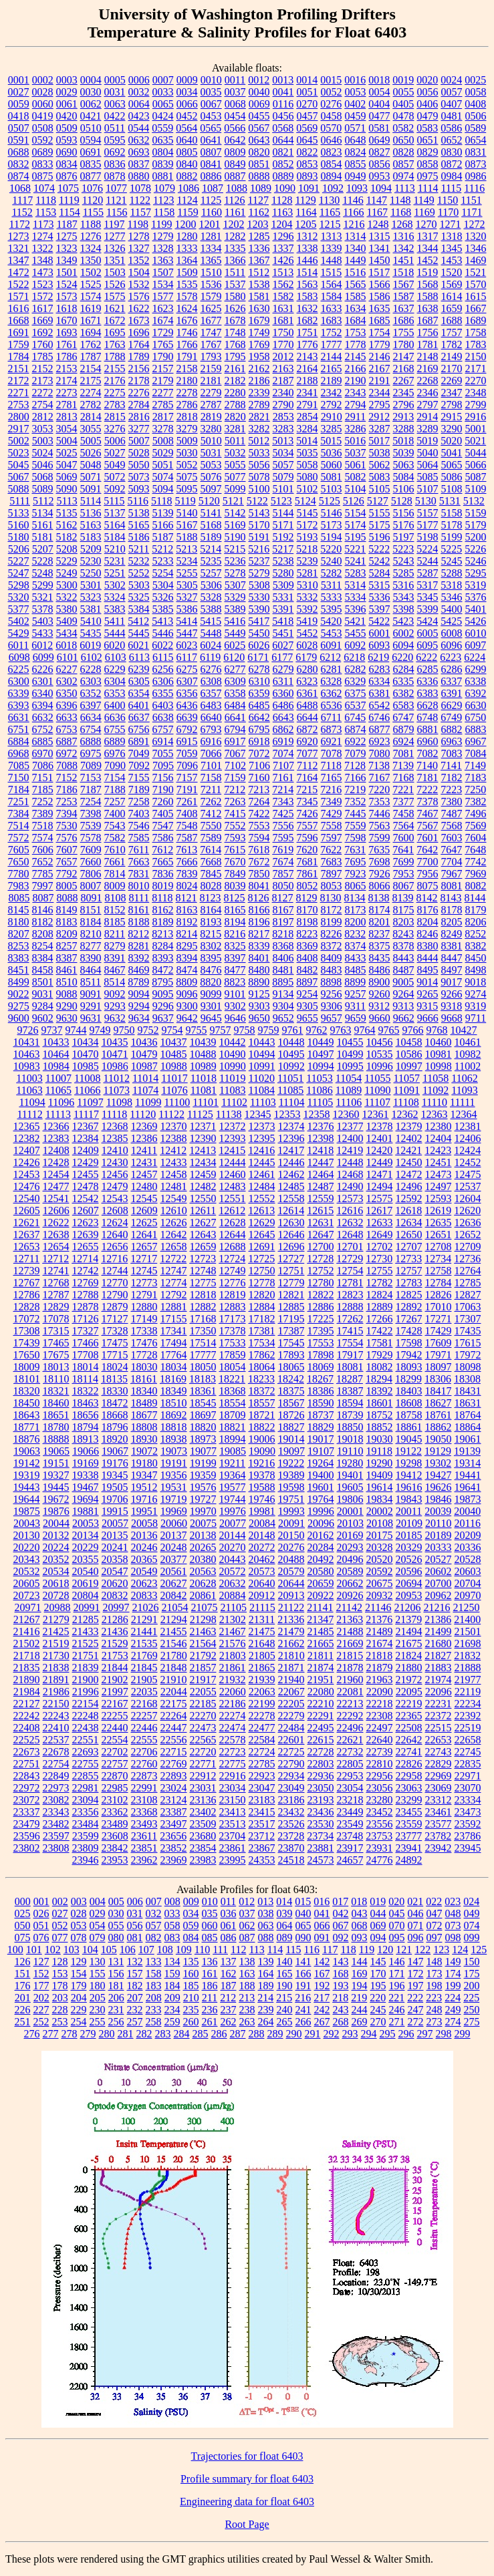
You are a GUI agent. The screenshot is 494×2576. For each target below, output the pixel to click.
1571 (18, 296)
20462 (262, 1559)
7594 (259, 837)
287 (238, 2033)
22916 (232, 1775)
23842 (115, 1848)
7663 (139, 861)
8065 (355, 885)
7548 (187, 825)
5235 (211, 561)
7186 (67, 789)
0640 (187, 140)
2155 (115, 368)
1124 (186, 200)
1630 (259, 308)
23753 (379, 1836)
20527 (438, 1559)
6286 (452, 669)
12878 (85, 1306)
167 (322, 1973)
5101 (283, 488)
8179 (476, 909)
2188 (307, 380)
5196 (379, 537)
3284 (307, 428)
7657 (67, 861)
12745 (144, 1270)
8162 (163, 909)
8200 (355, 921)
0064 (139, 104)
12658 (173, 1246)
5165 (139, 525)
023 (453, 1901)
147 (416, 1961)
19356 (173, 1475)
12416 (261, 1150)
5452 (307, 633)
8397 (235, 958)
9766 (413, 1030)
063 (266, 1925)
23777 (408, 1836)
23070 (468, 1788)
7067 (235, 753)
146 (397, 1961)
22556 (173, 1739)
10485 (173, 1054)
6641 (235, 717)
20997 (116, 1607)
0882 (187, 176)
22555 (144, 1739)
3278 (163, 428)
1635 (379, 308)
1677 (211, 320)
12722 (173, 1258)
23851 (144, 1848)
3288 (403, 428)
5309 (283, 585)
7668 (211, 861)
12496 (409, 1186)
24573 (320, 1860)
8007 (91, 885)
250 (472, 2009)
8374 (355, 946)
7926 (379, 873)
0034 (187, 92)
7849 (235, 873)
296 (406, 2033)
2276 (139, 392)
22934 (291, 1775)
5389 (235, 609)
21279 (56, 1619)
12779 (291, 1282)
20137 (173, 1535)
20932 (379, 1595)
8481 (283, 970)
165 (285, 1973)
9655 (307, 1018)
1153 (45, 212)
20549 (144, 1571)
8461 (67, 970)
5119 (184, 501)
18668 (115, 1415)
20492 (320, 1559)
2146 (379, 356)
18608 (409, 1403)
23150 (232, 1800)
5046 (42, 464)
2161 (235, 368)
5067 (18, 476)
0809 (235, 152)
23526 (291, 1824)
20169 (350, 1535)
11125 (200, 1114)
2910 (331, 416)
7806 (91, 873)
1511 (235, 272)
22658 (468, 1739)
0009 (187, 80)
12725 (261, 1258)
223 (434, 1997)
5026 (91, 452)
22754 (56, 1763)
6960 (428, 741)
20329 (409, 1547)
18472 (115, 1403)
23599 (85, 1836)
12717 (143, 1258)
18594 (350, 1403)
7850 (259, 873)
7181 (428, 777)
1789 (139, 356)
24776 (379, 1860)
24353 (262, 1860)
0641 (211, 140)
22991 (144, 1788)
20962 (438, 1595)
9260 (379, 994)
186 (210, 1985)
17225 (320, 1318)
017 (340, 1901)
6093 (379, 645)
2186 (259, 380)
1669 (42, 320)
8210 (91, 934)
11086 (319, 1090)
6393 (18, 705)
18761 (438, 1415)
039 (285, 1913)
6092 (355, 645)
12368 (115, 1126)
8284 (163, 946)
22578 (232, 1739)
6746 (379, 717)
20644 (291, 1583)
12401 (379, 1138)
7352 (355, 801)
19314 (467, 1463)
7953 (403, 873)
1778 (355, 344)
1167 (377, 212)
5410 (91, 621)
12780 (320, 1282)
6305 (139, 681)
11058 (435, 1078)
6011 (18, 645)
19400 (320, 1475)
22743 (438, 1751)
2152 (42, 368)
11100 (177, 1102)
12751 (291, 1270)
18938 (173, 1439)
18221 (232, 1379)
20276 (291, 1547)
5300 (67, 585)
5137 (115, 513)
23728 (290, 1836)
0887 (235, 176)
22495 (320, 1727)
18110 (56, 1379)
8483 (331, 970)
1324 (91, 248)
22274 (232, 1715)
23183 (262, 1800)
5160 (18, 525)
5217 (282, 549)
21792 (203, 1655)
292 (332, 2033)
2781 (67, 404)
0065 (163, 104)
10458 (409, 1042)
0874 (18, 176)
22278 (262, 1715)
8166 (259, 909)
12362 (405, 1114)
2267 (403, 380)
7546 (139, 825)
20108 (379, 1523)
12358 (316, 1114)
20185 (409, 1535)
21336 (290, 1619)
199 (453, 1985)
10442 (232, 1042)
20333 (438, 1547)
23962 (144, 1860)
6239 (139, 669)
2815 (115, 416)
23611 (144, 1836)
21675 (409, 1643)
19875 (26, 1511)
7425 (283, 813)
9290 (67, 1006)
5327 (187, 597)
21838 (56, 1667)
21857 (203, 1667)
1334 (211, 248)
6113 (139, 657)
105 (109, 1949)
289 (275, 2033)
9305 (307, 1006)
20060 (173, 1523)
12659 (203, 1246)
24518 (291, 1860)
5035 (307, 452)
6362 (331, 693)
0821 (283, 152)
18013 (56, 1367)
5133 (18, 513)
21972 (409, 1679)
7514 (18, 825)
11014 (145, 1078)
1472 (18, 272)
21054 (175, 1607)
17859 (232, 1355)
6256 (163, 669)
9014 (427, 982)
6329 (355, 681)
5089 (42, 488)
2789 (259, 404)
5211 (138, 549)
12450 (409, 1162)
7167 (379, 777)
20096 (320, 1523)
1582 (283, 296)
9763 (341, 1030)
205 (98, 1997)
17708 (85, 1355)
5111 (19, 501)
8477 (235, 970)
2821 (259, 416)
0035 (211, 92)
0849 (235, 164)
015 (303, 1901)
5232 (139, 561)
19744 (232, 1499)
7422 (259, 813)
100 (15, 1949)
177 (41, 1985)
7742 (476, 861)
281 (126, 2033)
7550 (211, 825)
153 (60, 1973)
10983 (26, 1066)
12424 (467, 1150)
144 (360, 1961)
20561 (173, 1571)
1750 (283, 332)
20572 (232, 1571)
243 (341, 2009)
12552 (262, 1198)
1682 (307, 320)
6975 (91, 753)
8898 (331, 982)
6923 (379, 741)
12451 (438, 1162)
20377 (173, 1559)
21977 (468, 1679)
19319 (26, 1475)
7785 (42, 873)
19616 (409, 1487)
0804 (163, 152)
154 (79, 1973)
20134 (85, 1535)
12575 (379, 1198)
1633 (331, 308)
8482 (307, 970)
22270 (203, 1715)
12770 (115, 1282)
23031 (203, 1788)
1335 (235, 248)
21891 (56, 1679)
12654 (56, 1246)
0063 (115, 104)
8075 (428, 885)
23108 (144, 1800)
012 (247, 1901)
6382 (403, 693)
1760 (42, 344)
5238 (283, 561)
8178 (452, 909)
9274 (476, 994)
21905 (144, 1679)
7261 (187, 801)
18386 (320, 1391)
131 (116, 1961)
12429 (85, 1162)
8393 (163, 958)
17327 (85, 1330)
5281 (307, 573)
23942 (438, 1848)
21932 (232, 1679)
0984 (452, 176)
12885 (291, 1306)
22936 (320, 1775)
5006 (115, 440)
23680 (202, 1836)
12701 (350, 1246)
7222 (427, 789)
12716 (114, 1258)
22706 (144, 1751)
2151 (18, 368)
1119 (69, 200)
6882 (452, 729)
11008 (87, 1078)
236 (210, 2009)
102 (53, 1949)
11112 (29, 1114)
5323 (91, 597)
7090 (115, 765)
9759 (268, 1030)
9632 (115, 1018)
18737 (320, 1415)
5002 (18, 440)
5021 (475, 440)
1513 (282, 272)
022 (434, 1901)
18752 (379, 1415)
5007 (139, 440)
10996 (379, 1066)
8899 (355, 982)
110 (202, 1949)
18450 (26, 1403)
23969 (173, 1860)
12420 (379, 1150)
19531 (173, 1487)
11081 (204, 1090)
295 (388, 2033)
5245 (452, 561)
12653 (26, 1246)
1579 (211, 296)
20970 (468, 1595)
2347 (452, 392)
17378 (232, 1330)
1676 (187, 320)
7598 (355, 837)
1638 (428, 308)
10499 (350, 1054)
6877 (379, 729)
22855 (85, 1775)
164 (266, 1973)
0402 (355, 104)
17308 (26, 1330)
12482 (203, 1186)
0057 (452, 92)
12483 (232, 1186)
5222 (379, 549)
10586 (409, 1054)
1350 (91, 260)
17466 (85, 1342)
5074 (163, 476)
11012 (116, 1078)
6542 (379, 705)
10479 (144, 1054)
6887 (67, 741)
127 (41, 1961)
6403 (163, 705)
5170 (259, 525)
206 (116, 1997)
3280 (211, 428)
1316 (403, 236)
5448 (211, 633)
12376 (320, 1126)
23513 (232, 1824)
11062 (464, 1078)
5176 (403, 525)
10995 (350, 1066)
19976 (232, 1511)
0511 (114, 128)
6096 (451, 645)
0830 (452, 152)
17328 (115, 1330)
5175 (379, 525)
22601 (291, 1739)
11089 (349, 1090)
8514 (114, 982)
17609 (438, 1342)
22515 (438, 1727)
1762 (91, 344)
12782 (379, 1282)
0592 (42, 140)
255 (98, 2021)
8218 (282, 934)
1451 (403, 260)
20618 (56, 1583)
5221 (355, 549)
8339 (259, 946)
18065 (291, 1367)
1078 (140, 188)
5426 (475, 621)
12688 (232, 1246)
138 (247, 1961)
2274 (91, 392)
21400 (467, 1619)
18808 (144, 1427)
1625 (211, 308)
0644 (283, 140)
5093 (139, 488)
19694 (85, 1499)
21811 (320, 1655)
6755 (115, 729)
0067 (211, 104)
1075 (68, 188)
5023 (18, 452)
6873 (331, 729)
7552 (235, 825)
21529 (115, 1643)
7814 (115, 873)
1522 (18, 284)
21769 (144, 1655)
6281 (331, 669)
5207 (42, 549)
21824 (408, 1655)
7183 (476, 777)
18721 (262, 1415)
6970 (42, 753)
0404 (379, 104)
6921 (331, 741)
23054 (350, 1788)
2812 (42, 416)
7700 (428, 861)
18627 (438, 1403)
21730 (56, 1655)
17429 (438, 1330)
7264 (259, 801)
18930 (144, 1439)
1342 (403, 248)
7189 (139, 789)
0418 (18, 116)
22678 (56, 1751)
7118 (331, 765)
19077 (203, 1451)
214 (265, 1997)
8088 (67, 897)
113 (256, 1949)
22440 (115, 1727)
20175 (379, 1535)
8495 (428, 970)
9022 (18, 994)
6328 (331, 681)
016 (322, 1901)
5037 (355, 452)
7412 (211, 813)
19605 (350, 1487)
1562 (283, 284)
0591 (18, 140)
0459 (355, 116)
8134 (355, 897)
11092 (435, 1090)
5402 (18, 621)
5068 (42, 476)
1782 (452, 344)
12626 (173, 1222)
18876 (26, 1439)
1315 (379, 236)
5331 (283, 597)
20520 (379, 1559)
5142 (235, 513)
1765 (163, 344)
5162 (67, 525)
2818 (187, 416)
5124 (305, 501)
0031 (115, 92)
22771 (203, 1763)
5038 (379, 452)
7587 (187, 837)
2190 (355, 380)
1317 (428, 236)
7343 (283, 801)
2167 (379, 368)
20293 (350, 1547)
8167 (283, 909)
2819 (211, 416)
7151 (42, 777)
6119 (210, 657)
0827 (379, 152)
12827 (468, 1294)
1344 (428, 248)
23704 (232, 1836)
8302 (211, 946)
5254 (163, 573)
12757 (409, 1270)
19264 (320, 1463)
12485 (291, 1186)
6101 (67, 657)
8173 (355, 909)
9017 (451, 982)
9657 (331, 1018)
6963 (452, 741)
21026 (145, 1607)
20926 (350, 1595)
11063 (29, 1090)
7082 (428, 753)
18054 (232, 1367)
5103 (331, 488)
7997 (42, 885)
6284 (403, 669)
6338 (475, 681)
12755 (379, 1270)
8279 (115, 946)
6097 (475, 645)
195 (378, 1985)
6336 (427, 681)
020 (396, 1901)
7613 (186, 849)
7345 (307, 801)
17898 (320, 1355)
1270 (426, 224)
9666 (428, 1018)
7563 (379, 825)
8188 (139, 921)
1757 (452, 332)
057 (154, 1925)
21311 (262, 1619)
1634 (355, 308)
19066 (85, 1451)
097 (434, 1937)
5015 (331, 440)
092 (341, 1937)
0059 (18, 104)
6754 (91, 729)
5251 (115, 573)
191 (303, 1985)
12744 (115, 1270)
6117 (186, 657)
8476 (211, 970)
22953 (350, 1775)
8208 (42, 934)
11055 (377, 1078)
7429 (331, 813)
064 (285, 1925)
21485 (320, 1631)
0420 (67, 116)
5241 (355, 561)
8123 (210, 897)
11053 (319, 1078)
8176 (428, 909)
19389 (291, 1475)
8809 (186, 982)
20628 (203, 1583)
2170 (452, 368)
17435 (468, 1330)
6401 (139, 705)
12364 (464, 1114)
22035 (144, 1691)
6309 (235, 681)
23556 (379, 1824)
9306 (331, 1006)
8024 (187, 885)
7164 (307, 777)
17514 (203, 1342)
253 (60, 2021)
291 (313, 2033)
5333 (331, 597)
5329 (235, 597)
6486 (283, 705)
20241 (115, 1547)
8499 (18, 982)
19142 (26, 1463)
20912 (262, 1595)
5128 (401, 501)
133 (154, 1961)
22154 (85, 1703)
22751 (26, 1763)
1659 (452, 308)
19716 (144, 1499)
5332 (307, 597)
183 (154, 1985)
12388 (173, 1138)
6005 (428, 633)
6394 (42, 705)
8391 (115, 958)
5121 (233, 501)
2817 (163, 416)
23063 (409, 1788)
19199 (203, 1463)
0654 (476, 140)
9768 (437, 1030)
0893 (307, 176)
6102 (91, 657)
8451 (18, 970)
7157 (187, 777)
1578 (187, 296)
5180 (18, 537)
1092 (333, 188)
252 (41, 2021)
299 (463, 2033)
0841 (211, 164)
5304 (163, 585)
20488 (291, 1559)
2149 (452, 356)
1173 (43, 224)
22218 (379, 1703)
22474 (232, 1727)
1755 (403, 332)
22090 (379, 1691)
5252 (139, 573)
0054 (379, 92)
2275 (115, 392)
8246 (427, 934)
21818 (379, 1655)
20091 (291, 1523)
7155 (139, 777)
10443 (262, 1042)
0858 (428, 164)
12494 (379, 1186)
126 (23, 1961)
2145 (355, 356)
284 (182, 2033)
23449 (350, 1812)
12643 (203, 1234)
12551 (232, 1198)
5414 (186, 621)
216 (303, 1997)
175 (472, 1973)
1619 (91, 308)
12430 (115, 1162)
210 (191, 1997)
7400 (115, 813)
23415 (262, 1812)
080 (116, 1937)
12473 (438, 1174)
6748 (427, 717)
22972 (26, 1788)
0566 (234, 128)
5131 (450, 501)
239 (266, 2009)
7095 (163, 765)
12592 (409, 1198)
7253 (67, 801)
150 (472, 1961)
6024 (210, 645)
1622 (139, 308)
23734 (320, 1836)
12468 (350, 1174)
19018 (350, 1439)
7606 (42, 849)
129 (79, 1961)
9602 (42, 1018)
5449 (235, 633)
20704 (468, 1583)
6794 (235, 729)
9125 (259, 994)
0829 (428, 152)
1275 (67, 236)
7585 (139, 837)
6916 (211, 741)
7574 (42, 837)
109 (184, 1949)
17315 (56, 1330)
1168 (400, 212)
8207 (18, 934)
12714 (85, 1258)
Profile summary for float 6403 (247, 2478)
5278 (235, 573)
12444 (232, 1162)
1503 (115, 272)
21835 (26, 1667)
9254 (307, 994)
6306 (163, 681)
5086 (452, 476)
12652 (468, 1234)
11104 (292, 1102)
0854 (331, 164)
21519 (56, 1643)
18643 (26, 1415)
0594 (91, 140)
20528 (468, 1559)
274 (453, 2021)
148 (434, 1961)
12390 (203, 1138)
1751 (307, 332)
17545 (291, 1342)
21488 (350, 1631)
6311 (283, 681)
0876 (67, 176)
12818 (203, 1294)
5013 (282, 440)
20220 (26, 1547)
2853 (283, 416)
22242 (26, 1715)
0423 (139, 116)
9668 (452, 1018)
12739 (26, 1270)
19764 (320, 1499)
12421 (408, 1150)
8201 (379, 921)
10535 (379, 1054)
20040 (467, 1511)
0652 (452, 140)
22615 (320, 1739)
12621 (26, 1222)
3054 (67, 428)
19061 (468, 1439)
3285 (331, 428)
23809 (85, 1848)
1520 (451, 272)
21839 (85, 1667)
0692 (115, 152)
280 (107, 2033)
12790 (115, 1294)
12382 (26, 1138)
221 (396, 1997)
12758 (438, 1270)
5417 (258, 621)
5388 (211, 609)
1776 (307, 344)
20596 (409, 1571)
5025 (67, 452)
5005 (91, 440)
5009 (187, 440)
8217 (258, 934)
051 (41, 1925)
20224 (56, 1547)
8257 (67, 946)
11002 (468, 1066)
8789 (138, 982)
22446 (144, 1727)
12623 (85, 1222)
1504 (139, 272)
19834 (379, 1499)
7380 (452, 801)
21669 (350, 1643)
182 (135, 1985)
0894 (331, 176)
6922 (355, 741)
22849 (56, 1775)
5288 (452, 573)
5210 (115, 549)
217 (322, 1997)
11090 (377, 1090)
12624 (115, 1222)
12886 (320, 1306)
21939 (262, 1679)
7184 (18, 789)
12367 (85, 1126)
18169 (173, 1379)
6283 (379, 669)
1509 (187, 272)
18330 (115, 1391)
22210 (320, 1703)
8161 (139, 909)
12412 (173, 1150)
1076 (92, 188)
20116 (468, 1523)
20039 (437, 1511)
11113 (58, 1114)
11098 (119, 1102)
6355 (163, 693)
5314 (355, 585)
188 (247, 1985)
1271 (450, 224)
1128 (281, 200)
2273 (67, 392)
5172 (307, 525)
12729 (349, 1258)
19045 (409, 1439)
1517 (379, 272)
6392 (476, 693)
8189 (163, 921)
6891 (139, 741)
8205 (452, 921)
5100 (259, 488)
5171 (283, 525)
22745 (468, 1751)
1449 (355, 260)
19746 (262, 1499)
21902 (115, 1679)
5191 (259, 537)
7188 (115, 789)
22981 (85, 1788)
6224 (474, 657)
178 (60, 1985)
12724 (232, 1258)
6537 (355, 705)
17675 (56, 1355)
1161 (235, 212)
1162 (259, 212)
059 (191, 1925)
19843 (409, 1499)
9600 (18, 1018)
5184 (115, 537)
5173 (331, 525)
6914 (163, 741)
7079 (355, 753)
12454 (56, 1174)
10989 (203, 1066)
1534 (163, 284)
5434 (67, 633)
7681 (307, 861)
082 (154, 1937)
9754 (172, 1030)
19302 (437, 1463)
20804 (85, 1595)
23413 (232, 1812)
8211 (114, 934)
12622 (56, 1222)
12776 (232, 1282)
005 (116, 1901)
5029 (163, 452)
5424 (427, 621)
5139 (163, 513)
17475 (115, 1342)
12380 (438, 1126)
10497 (320, 1054)
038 (266, 1913)
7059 (187, 753)
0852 (283, 164)
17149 (144, 1318)
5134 (42, 513)
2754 (42, 404)
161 (210, 1973)
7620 (307, 849)
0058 (476, 92)
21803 (232, 1655)
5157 (428, 513)
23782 (437, 1836)
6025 (234, 645)
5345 (428, 597)
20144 (232, 1535)
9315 (427, 1006)
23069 (438, 1788)
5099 (235, 488)
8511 (90, 982)
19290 (379, 1463)
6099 (43, 657)
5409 (67, 621)
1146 (352, 200)
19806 (350, 1499)
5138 (139, 513)
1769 (259, 344)
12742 (85, 1270)
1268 (401, 224)
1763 (115, 344)
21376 (379, 1619)
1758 (476, 332)
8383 (18, 958)
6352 (91, 693)
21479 (291, 1631)
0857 (403, 164)
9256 (331, 994)
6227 (67, 669)
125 (479, 1949)
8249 (451, 934)
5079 (283, 476)
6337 (451, 681)
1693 (67, 332)
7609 (91, 849)
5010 (211, 440)
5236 (235, 561)
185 (191, 1985)
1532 (139, 284)
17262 (350, 1318)
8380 (428, 946)
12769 (85, 1282)
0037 (235, 92)
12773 (144, 1282)
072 (434, 1925)
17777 (203, 1355)
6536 (331, 705)
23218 (350, 1800)
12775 (203, 1282)
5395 (331, 609)
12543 (115, 1198)
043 (360, 1913)
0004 (91, 80)
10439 (203, 1042)
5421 (355, 621)
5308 (259, 585)
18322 (85, 1391)
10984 (56, 1066)
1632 (307, 308)
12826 (438, 1294)
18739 (350, 1415)
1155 (93, 212)
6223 (450, 657)
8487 (403, 970)
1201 (209, 224)
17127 (115, 1318)
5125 (329, 501)
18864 (468, 1427)
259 (172, 2021)
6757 (163, 729)
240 (285, 2009)
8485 (355, 970)
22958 (409, 1775)
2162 (259, 368)
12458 (173, 1174)
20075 (203, 1523)
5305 (187, 585)
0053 (355, 92)
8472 (163, 970)
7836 (163, 873)
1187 (66, 224)
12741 (56, 1270)
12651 (438, 1234)
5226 (475, 549)
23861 (232, 1848)
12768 (56, 1282)
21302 (232, 1619)
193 (341, 1985)
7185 (42, 789)
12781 (350, 1282)
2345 (403, 392)
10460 (438, 1042)
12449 (379, 1162)
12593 (438, 1198)
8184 (91, 921)
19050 (438, 1439)
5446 (163, 633)
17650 (26, 1355)
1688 (452, 320)
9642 (187, 1018)
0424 (163, 116)
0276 (331, 104)
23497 (173, 1824)
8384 (42, 958)
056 (135, 1925)
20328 (379, 1547)
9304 (283, 1006)
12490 (350, 1186)
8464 (91, 970)
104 (90, 1949)
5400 (452, 609)
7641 (403, 849)
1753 (355, 332)
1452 (428, 260)
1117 (22, 200)
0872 (452, 164)
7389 (42, 813)
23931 (379, 1848)
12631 (320, 1222)
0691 (91, 152)
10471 (115, 1054)
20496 (350, 1559)
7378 (428, 801)
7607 (67, 849)
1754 (379, 332)
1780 (403, 344)
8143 (451, 897)
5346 (452, 597)
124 (460, 1949)
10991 (262, 1066)
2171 (476, 368)
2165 (331, 368)
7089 (91, 765)
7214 (282, 789)
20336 (468, 1547)
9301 (211, 1006)
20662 (350, 1583)
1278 (139, 236)
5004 (67, 440)
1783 (476, 344)
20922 (320, 1595)
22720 (203, 1751)
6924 (403, 741)
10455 (350, 1042)
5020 (451, 440)
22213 (350, 1703)
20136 (144, 1535)
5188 (187, 537)
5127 (377, 501)
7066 (211, 753)
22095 (409, 1691)
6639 (187, 717)
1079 (164, 188)
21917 (203, 1679)
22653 (438, 1739)
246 (397, 2009)
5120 (209, 501)
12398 (320, 1138)
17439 (26, 1342)
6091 (331, 645)
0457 (307, 116)
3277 (139, 428)
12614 (290, 1210)
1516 (355, 272)
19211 (232, 1463)
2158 (187, 368)
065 (303, 1925)
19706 (115, 1499)
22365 (409, 1715)
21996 (85, 1691)
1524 (67, 284)
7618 (258, 849)
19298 (408, 1463)
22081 (350, 1691)
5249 (67, 573)
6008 (452, 633)
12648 (350, 1234)
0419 (42, 116)
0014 (307, 80)
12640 (115, 1234)
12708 (438, 1246)
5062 (379, 464)
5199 (452, 537)
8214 (186, 934)
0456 (283, 116)
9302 (235, 1006)
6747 (403, 717)
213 (247, 1997)
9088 (67, 994)
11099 (148, 1102)
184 (172, 1985)
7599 (379, 837)
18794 (85, 1427)
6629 (452, 705)
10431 (26, 1042)
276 (32, 2033)
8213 (162, 934)
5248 (42, 573)
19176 (115, 1463)
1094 (381, 188)
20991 (87, 1607)
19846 (438, 1499)
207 (135, 1997)
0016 (355, 80)
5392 (307, 609)
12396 (291, 1138)
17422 (379, 1330)
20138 (203, 1535)
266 (303, 2021)
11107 (377, 1102)
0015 (331, 80)
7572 (18, 837)
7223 (451, 789)
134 (172, 1961)
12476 (26, 1186)
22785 (262, 1763)
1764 (139, 344)
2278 (187, 392)
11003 (29, 1078)
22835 (468, 1763)
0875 (42, 176)
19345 (115, 1475)
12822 (320, 1294)
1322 (42, 248)
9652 (283, 1018)
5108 (452, 488)
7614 (210, 849)
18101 (26, 1379)
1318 (452, 236)
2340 (283, 392)
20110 (438, 1523)
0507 (18, 128)
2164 (307, 368)
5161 (42, 525)
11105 (320, 1102)
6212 (330, 657)
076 (41, 1937)
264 (266, 2021)
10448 (291, 1042)
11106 (349, 1102)
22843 (26, 1775)
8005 (67, 885)
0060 (42, 104)
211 (209, 1997)
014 (284, 1901)
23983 (203, 1860)
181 (116, 1985)
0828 (403, 152)
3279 (187, 428)
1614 (452, 296)
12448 (350, 1162)
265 (285, 2021)
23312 (438, 1800)
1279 (163, 236)
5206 (18, 549)
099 (472, 1937)
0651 (428, 140)
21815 (349, 1655)
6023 (186, 645)
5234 (187, 561)
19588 (262, 1487)
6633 (67, 717)
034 (191, 1913)
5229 (67, 561)
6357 (211, 693)
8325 (235, 946)
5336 (379, 597)
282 (144, 2033)
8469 (139, 970)
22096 (438, 1691)
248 (434, 2009)
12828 (26, 1306)
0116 (283, 104)
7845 (211, 873)
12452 (468, 1162)
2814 (91, 416)
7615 (234, 849)
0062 (91, 104)
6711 (331, 717)
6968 (18, 753)
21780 (173, 1655)
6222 (426, 657)
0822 (307, 152)
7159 (235, 777)
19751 (291, 1499)
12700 (320, 1246)
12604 (468, 1198)
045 (397, 1913)
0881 (163, 176)
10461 (468, 1042)
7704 (452, 861)
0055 (403, 92)
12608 (115, 1210)
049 (472, 1913)
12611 (203, 1210)
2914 (427, 416)
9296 (163, 1006)
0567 (258, 128)
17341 (173, 1330)
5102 (307, 488)
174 (453, 1973)
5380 (67, 609)
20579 (291, 1571)
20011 (409, 1511)
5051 (163, 464)
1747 (211, 332)
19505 (115, 1487)
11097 (90, 1102)
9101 (235, 994)
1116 (474, 188)
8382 (476, 946)
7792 (67, 873)
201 (23, 1997)
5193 (307, 537)
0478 (403, 116)
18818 (173, 1427)
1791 (187, 356)
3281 (235, 428)
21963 (379, 1679)
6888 (91, 741)
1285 (259, 236)
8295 (187, 946)
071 (416, 1925)
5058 (307, 464)
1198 (138, 224)
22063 (262, 1691)
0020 (427, 80)
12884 (262, 1306)
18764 (468, 1415)
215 (284, 1997)
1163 (282, 212)
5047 (67, 464)
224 (453, 1997)
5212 (162, 549)
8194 (235, 921)
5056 (259, 464)
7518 (42, 825)
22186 (232, 1703)
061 (229, 1925)
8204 (428, 921)
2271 (18, 392)
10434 (85, 1042)
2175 (91, 380)
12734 (437, 1258)
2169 (428, 368)
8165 (235, 909)
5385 (163, 609)
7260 (163, 801)
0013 (282, 80)
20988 (57, 1607)
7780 (18, 873)
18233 (261, 1379)
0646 (331, 140)
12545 (144, 1198)
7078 (331, 753)
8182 (42, 921)
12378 (379, 1126)
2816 (139, 416)
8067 (403, 885)
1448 (331, 260)
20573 (262, 1571)
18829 (320, 1427)
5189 (211, 537)
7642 (427, 849)
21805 (262, 1655)
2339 (259, 392)
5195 (355, 537)
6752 (42, 729)
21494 (409, 1631)
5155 (379, 513)
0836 (115, 164)
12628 (232, 1222)
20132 (56, 1535)
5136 (91, 513)
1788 (115, 356)
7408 (187, 813)
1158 (164, 212)
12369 (144, 1126)
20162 (320, 1535)
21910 (173, 1679)
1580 (235, 296)
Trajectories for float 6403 (247, 2456)
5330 (259, 597)
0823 (331, 152)
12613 (261, 1210)
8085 (18, 897)
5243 (403, 561)
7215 (307, 789)
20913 (291, 1595)
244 (360, 2009)
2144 (331, 356)
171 (397, 1973)
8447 (452, 958)
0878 (115, 176)
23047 (262, 1788)
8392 (139, 958)
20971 (28, 1607)
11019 (232, 1078)
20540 (85, 1571)
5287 (428, 573)
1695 (115, 332)
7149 (475, 765)
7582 (115, 837)
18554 (232, 1403)
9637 (163, 1018)
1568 (428, 284)
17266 (379, 1318)
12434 (203, 1162)
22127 (26, 1703)
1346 (476, 248)
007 (154, 1901)
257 (135, 2021)
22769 (173, 1763)
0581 (379, 128)
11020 (262, 1078)
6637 (139, 717)
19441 (468, 1475)
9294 (139, 1006)
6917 (235, 741)
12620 (467, 1210)
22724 (262, 1751)
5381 (91, 609)
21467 (232, 1631)
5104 (355, 488)
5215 (234, 549)
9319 (475, 1006)
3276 (115, 428)
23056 (379, 1788)
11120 (143, 1114)
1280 (187, 236)
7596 (307, 837)
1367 (259, 260)
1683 (331, 320)
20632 (232, 1583)
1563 (307, 284)
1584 (331, 296)
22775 (232, 1763)
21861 (232, 1667)
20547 (115, 1571)
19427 (438, 1475)
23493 (144, 1824)
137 (229, 1961)
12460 (232, 1174)
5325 (139, 597)
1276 (91, 236)
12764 (468, 1270)
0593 (67, 140)
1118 (45, 200)
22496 (350, 1727)
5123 (281, 501)
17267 (409, 1318)
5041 (452, 452)
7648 (475, 849)
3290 (452, 428)
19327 (56, 1475)
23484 (85, 1824)
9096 (187, 994)
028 (79, 1913)
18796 (115, 1427)
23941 (409, 1848)
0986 (476, 176)
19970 (203, 1511)
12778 (262, 1282)
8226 (331, 934)
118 (348, 1949)
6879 (403, 729)
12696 (291, 1246)
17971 (438, 1355)
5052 (187, 464)
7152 (67, 777)
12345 (258, 1114)
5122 (257, 501)
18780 (56, 1427)
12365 (26, 1126)
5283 (355, 573)
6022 (162, 645)
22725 (291, 1751)
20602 (438, 1571)
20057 (115, 1523)
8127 (282, 897)
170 (378, 1973)
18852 (379, 1427)
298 (444, 2033)
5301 (91, 585)
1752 (331, 332)
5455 (355, 633)
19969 (173, 1511)
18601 (379, 1403)
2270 (476, 380)
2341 (307, 392)
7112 (307, 765)
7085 (18, 765)
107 (146, 1949)
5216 (258, 549)
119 (366, 1949)
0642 (235, 140)
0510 (91, 128)
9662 (403, 1018)
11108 (406, 1102)
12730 (379, 1258)
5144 (283, 513)
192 (322, 1985)
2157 (163, 368)
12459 (203, 1174)
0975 (428, 176)
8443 (403, 958)
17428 (409, 1330)
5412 (138, 621)
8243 (403, 934)
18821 (232, 1427)
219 (359, 1997)
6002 (403, 633)
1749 (259, 332)
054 (98, 1925)
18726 (291, 1415)
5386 (187, 609)
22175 (173, 1703)
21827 (437, 1655)
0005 (115, 80)
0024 (451, 80)
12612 (232, 1210)
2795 (379, 404)
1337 (283, 248)
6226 (42, 669)
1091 (309, 188)
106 (128, 1949)
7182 (452, 777)
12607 (85, 1210)
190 (285, 1985)
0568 (282, 128)
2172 (18, 380)
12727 (290, 1258)
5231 (115, 561)
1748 (235, 332)
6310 (259, 681)
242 (322, 2009)
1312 (307, 236)
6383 (428, 693)
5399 (428, 609)
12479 (115, 1186)
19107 (320, 1451)
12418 (320, 1150)
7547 (163, 825)
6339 (18, 693)
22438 (85, 1727)
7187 (91, 789)
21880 (409, 1667)
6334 (379, 681)
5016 (355, 440)
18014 (85, 1367)
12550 (203, 1198)
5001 (476, 428)
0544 (138, 128)
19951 (144, 1511)
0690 (67, 152)
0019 (403, 80)
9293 (115, 1006)
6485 (259, 705)
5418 (282, 621)
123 (441, 1949)
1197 (114, 224)
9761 (292, 1030)
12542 (85, 1198)
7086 (42, 765)
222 (415, 1997)
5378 (42, 609)
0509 (67, 128)
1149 (423, 200)
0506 (476, 116)
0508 (42, 128)
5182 (67, 537)
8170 (307, 909)
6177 (282, 657)
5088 (18, 488)
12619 (437, 1210)
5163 (91, 525)
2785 (163, 404)
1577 (163, 296)
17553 (320, 1342)
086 (229, 1937)
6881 (428, 729)
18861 (409, 1427)
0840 (187, 164)
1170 (448, 212)
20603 (468, 1571)
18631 (468, 1403)
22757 (115, 1763)
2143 (307, 356)
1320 (476, 236)
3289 (428, 428)
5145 (307, 513)
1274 (42, 236)
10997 (409, 1066)
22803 (320, 1763)
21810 (291, 1655)
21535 (144, 1643)
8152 (115, 909)
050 (23, 1925)
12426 (26, 1162)
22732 (350, 1751)
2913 (403, 416)
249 (453, 2009)
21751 (85, 1655)
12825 (409, 1294)
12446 (291, 1162)
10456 (379, 1042)
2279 (211, 392)
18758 (409, 1415)
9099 (211, 994)
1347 (18, 260)
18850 (350, 1427)
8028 (211, 885)
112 (238, 1949)
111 (220, 1949)
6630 (476, 705)
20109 (409, 1523)
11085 (290, 1090)
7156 (163, 777)
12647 (320, 1234)
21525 (85, 1643)
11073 (116, 1090)
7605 (18, 849)
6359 (259, 693)
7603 (452, 837)
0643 (259, 140)
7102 (235, 765)
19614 (379, 1487)
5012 (258, 440)
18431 (468, 1391)
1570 (476, 284)
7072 (259, 753)
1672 (115, 320)
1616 (18, 308)
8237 (379, 934)
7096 (187, 765)
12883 (232, 1306)
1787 (91, 356)
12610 (173, 1210)
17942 (409, 1355)
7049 (139, 753)
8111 (138, 897)
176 (23, 1985)
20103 (350, 1523)
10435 (115, 1042)
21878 (350, 1667)
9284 (42, 1006)
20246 (144, 1547)
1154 (69, 212)
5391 (283, 609)
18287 (349, 1379)
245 (378, 2009)
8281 (139, 946)
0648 (355, 140)
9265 (428, 994)
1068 (20, 188)
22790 (291, 1763)
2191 (379, 380)
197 (416, 1985)
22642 (409, 1739)
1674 (163, 320)
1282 (235, 236)
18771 (26, 1427)
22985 (115, 1788)
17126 (85, 1318)
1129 (305, 200)
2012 (283, 356)
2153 (67, 368)
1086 (188, 188)
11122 (171, 1114)
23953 (115, 1860)
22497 (379, 1727)
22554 (115, 1739)
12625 (144, 1222)
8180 (18, 921)
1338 (307, 248)
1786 (67, 356)
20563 (203, 1571)
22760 (144, 1763)
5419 (307, 621)
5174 (355, 525)
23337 (26, 1812)
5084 (403, 476)
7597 (331, 837)
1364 (187, 260)
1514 (307, 272)
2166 (355, 368)
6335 (403, 681)
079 (98, 1937)
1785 (42, 356)
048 (453, 1913)
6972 (67, 753)
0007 (163, 80)
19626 (438, 1487)
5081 (331, 476)
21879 (379, 1667)
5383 (115, 609)
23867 (262, 1848)
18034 (173, 1367)
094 (378, 1937)
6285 (428, 669)
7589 (211, 837)
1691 (18, 332)
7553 (259, 825)
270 (378, 2021)
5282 (331, 573)
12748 (203, 1270)
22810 (379, 1763)
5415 (210, 621)
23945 (468, 1848)
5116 (138, 501)
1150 (447, 200)
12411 (144, 1150)
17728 (144, 1355)
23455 (409, 1812)
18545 (203, 1403)
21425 (56, 1631)
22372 (438, 1715)
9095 (163, 994)
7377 (403, 801)
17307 (468, 1318)
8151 (91, 909)
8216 (234, 934)
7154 (115, 777)
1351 (115, 260)
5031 (211, 452)
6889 (115, 741)
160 (191, 1973)
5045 (18, 464)
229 (79, 2009)
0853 (307, 164)
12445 (262, 1162)
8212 (138, 934)
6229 (115, 669)
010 (210, 1901)
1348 (42, 260)
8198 (307, 921)
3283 (283, 428)
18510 (173, 1403)
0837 (139, 164)
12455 (85, 1174)
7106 (259, 765)
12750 (262, 1270)
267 (322, 2021)
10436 (144, 1042)
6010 (476, 633)
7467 (428, 813)
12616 (349, 1210)
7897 (331, 873)
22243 (56, 1715)
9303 (259, 1006)
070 (397, 1925)
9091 (91, 994)
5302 (115, 585)
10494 (262, 1054)
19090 (262, 1451)
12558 (291, 1198)
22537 (56, 1739)
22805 (350, 1763)
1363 (163, 260)
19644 (26, 1499)
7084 (476, 753)
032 (154, 1913)
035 (210, 1913)
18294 (379, 1379)
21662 (291, 1643)
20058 (144, 1523)
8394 (187, 958)
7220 (379, 789)
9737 (52, 1030)
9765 (389, 1030)
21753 (115, 1655)
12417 (290, 1150)
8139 (403, 897)
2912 (379, 416)
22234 (468, 1703)
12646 (291, 1234)
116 (312, 1949)
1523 (42, 284)
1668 (18, 320)
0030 (91, 92)
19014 (291, 1439)
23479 (26, 1824)
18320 (26, 1391)
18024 (115, 1367)
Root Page (247, 2524)
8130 (331, 897)
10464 (56, 1054)
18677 (144, 1415)
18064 (262, 1367)
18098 (468, 1367)
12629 (262, 1222)
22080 (320, 1691)
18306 (437, 1379)
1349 (67, 260)
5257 (211, 573)
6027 (282, 645)
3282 (259, 428)
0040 (259, 92)
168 (341, 1973)
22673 (26, 1751)
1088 (236, 188)
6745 (355, 717)
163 (247, 1973)
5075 (187, 476)
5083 (379, 476)
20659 (320, 1583)
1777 (331, 344)
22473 (203, 1727)
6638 (163, 717)
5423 (403, 621)
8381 (452, 946)
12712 (55, 1258)
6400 (115, 705)
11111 (462, 1102)
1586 (379, 296)
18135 (114, 1379)
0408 (475, 104)
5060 (331, 464)
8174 (379, 909)
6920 (307, 741)
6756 (139, 729)
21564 (203, 1643)
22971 (468, 1775)
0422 (115, 116)
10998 (438, 1066)
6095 (427, 645)
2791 (307, 404)
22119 (468, 1691)
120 (385, 1949)
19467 (85, 1487)
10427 (464, 1030)
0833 (42, 164)
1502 (91, 272)
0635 (163, 140)
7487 (452, 813)
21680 (438, 1643)
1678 (235, 320)
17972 (468, 1355)
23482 (56, 1824)
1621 (115, 308)
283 (163, 2033)
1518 (403, 272)
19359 (203, 1475)
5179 (476, 525)
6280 (307, 669)
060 (210, 1925)
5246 (476, 561)
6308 (211, 681)
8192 (187, 921)
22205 (291, 1703)
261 (210, 2021)
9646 (235, 1018)
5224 (427, 549)
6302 (67, 681)
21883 (438, 1667)
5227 (18, 561)
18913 (85, 1439)
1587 (403, 296)
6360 (283, 693)
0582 (403, 128)
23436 (320, 1812)
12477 (56, 1186)
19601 (320, 1487)
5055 (235, 464)
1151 (471, 200)
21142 (349, 1607)
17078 (56, 1318)
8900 (379, 982)
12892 (409, 1306)
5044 (476, 452)
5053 (211, 464)
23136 (203, 1800)
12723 (202, 1258)
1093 (357, 188)
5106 (403, 488)
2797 (428, 404)
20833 (144, 1595)
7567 (428, 825)
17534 (262, 1342)
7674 (283, 861)
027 (60, 1913)
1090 (284, 188)
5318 (451, 585)
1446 (307, 260)
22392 (468, 1715)
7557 (307, 825)
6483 (211, 705)
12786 (26, 1294)
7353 (379, 801)
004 (98, 1901)
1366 (235, 260)
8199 (331, 921)
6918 (259, 741)
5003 (42, 440)
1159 (187, 212)
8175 (403, 909)
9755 (196, 1030)
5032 (235, 452)
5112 (43, 501)
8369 (307, 946)
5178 (452, 525)
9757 (220, 1030)
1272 (474, 224)
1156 (116, 212)
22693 (85, 1751)
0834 (67, 164)
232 (135, 2009)
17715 (115, 1355)
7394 (67, 813)
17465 (56, 1342)
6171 (258, 657)
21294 (173, 1619)
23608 (115, 1836)
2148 (428, 356)
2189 (331, 380)
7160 (259, 777)
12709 (468, 1246)
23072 (26, 1800)
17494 (173, 1342)
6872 (307, 729)
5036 (331, 452)
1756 (428, 332)
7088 (67, 765)
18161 (143, 1379)
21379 (408, 1619)
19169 (85, 1463)
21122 (291, 1607)
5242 (379, 561)
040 (303, 1913)
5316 (403, 585)
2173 (42, 380)
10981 (438, 1054)
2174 (67, 380)
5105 (379, 488)
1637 (403, 308)
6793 (211, 729)
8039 (235, 885)
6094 (403, 645)
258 (154, 2021)
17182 (262, 1318)
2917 (18, 428)
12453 (26, 1174)
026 (41, 1913)
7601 (428, 837)
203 (60, 1997)
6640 (211, 717)
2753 (18, 404)
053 (79, 1925)
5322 (67, 597)
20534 (56, 1571)
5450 (259, 633)
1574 (91, 296)
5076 (211, 476)
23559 (409, 1824)
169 (360, 1973)
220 (378, 1997)
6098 (19, 657)
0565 (210, 128)
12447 (320, 1162)
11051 (290, 1078)
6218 (354, 657)
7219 (355, 789)
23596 (26, 1836)
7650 (18, 861)
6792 (187, 729)
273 (434, 2021)
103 (72, 1949)
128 (60, 1961)
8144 (475, 897)
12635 (438, 1222)
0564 (186, 128)
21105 (234, 1607)
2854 (307, 416)
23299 (409, 1800)
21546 (173, 1643)
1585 (355, 296)
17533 (232, 1342)
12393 (232, 1138)
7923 (355, 873)
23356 (85, 1812)
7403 (139, 813)
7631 (355, 849)
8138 (379, 897)
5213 (186, 549)
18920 (115, 1439)
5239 (307, 561)
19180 (144, 1463)
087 (247, 1937)
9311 (355, 1006)
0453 (211, 116)
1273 (18, 236)
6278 (259, 669)
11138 (229, 1114)
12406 (468, 1138)
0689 (42, 152)
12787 (56, 1294)
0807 (211, 152)
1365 (211, 260)
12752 (320, 1270)
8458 (42, 970)
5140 (187, 513)
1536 (211, 284)
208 (154, 1997)
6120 (234, 657)
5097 (211, 488)
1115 (451, 188)
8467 (115, 970)
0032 (139, 92)
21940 (291, 1679)
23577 (438, 1824)
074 (472, 1925)
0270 (307, 104)
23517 (262, 1824)
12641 (144, 1234)
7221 (403, 789)
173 (434, 1973)
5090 (67, 488)
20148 (262, 1535)
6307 (187, 681)
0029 (67, 92)
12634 (409, 1222)
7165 (331, 777)
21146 (378, 1607)
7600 (403, 837)
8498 (476, 970)
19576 (203, 1487)
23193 (320, 1800)
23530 (320, 1824)
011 (228, 1901)
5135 (67, 513)
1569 (452, 284)
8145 (18, 909)
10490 (232, 1054)
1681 (283, 320)
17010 (438, 1306)
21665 (320, 1643)
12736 (467, 1258)
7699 (403, 861)
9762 (317, 1030)
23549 (350, 1824)
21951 (320, 1679)
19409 (379, 1475)
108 (165, 1949)
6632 (42, 717)
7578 (91, 837)
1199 (161, 224)
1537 (235, 284)
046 (416, 1913)
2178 (139, 380)
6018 (66, 645)
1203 (257, 224)
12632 (350, 1222)
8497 (452, 970)
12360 (346, 1114)
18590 (320, 1403)
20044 (56, 1523)
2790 (283, 404)
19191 (173, 1463)
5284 (379, 573)
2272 (42, 392)
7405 (163, 813)
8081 (452, 885)
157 (135, 1973)
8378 (403, 946)
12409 (85, 1150)
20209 (468, 1535)
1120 (92, 200)
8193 (211, 921)
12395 (262, 1138)
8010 (139, 885)
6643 (283, 717)
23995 (232, 1860)
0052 (331, 92)
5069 (67, 476)
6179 (306, 657)
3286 (355, 428)
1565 (355, 284)
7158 (211, 777)
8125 (234, 897)
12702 (379, 1246)
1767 (211, 344)
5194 (331, 537)
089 (285, 1937)
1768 (235, 344)
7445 (355, 813)
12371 (203, 1126)
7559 (355, 825)
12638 (56, 1234)
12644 (232, 1234)
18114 (85, 1379)
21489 (379, 1631)
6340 (42, 693)
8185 (115, 921)
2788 (235, 404)
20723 (26, 1595)
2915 (451, 416)
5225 (451, 549)
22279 (291, 1715)
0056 (428, 92)
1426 (283, 260)
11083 (232, 1090)
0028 (42, 92)
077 (60, 1937)
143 (341, 1961)
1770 (283, 344)
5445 (139, 633)
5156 (403, 513)
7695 (355, 861)
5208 (67, 549)
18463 (85, 1403)
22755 (85, 1763)
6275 (187, 669)
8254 (42, 946)
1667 (476, 308)
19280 (349, 1463)
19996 (320, 1511)
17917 (350, 1355)
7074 (283, 753)
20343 (26, 1559)
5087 (476, 476)
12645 (262, 1234)
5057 (283, 464)
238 (247, 2009)
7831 (139, 873)
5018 (403, 440)
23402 (203, 1812)
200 (472, 1985)
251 (23, 2021)
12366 (56, 1126)
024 (471, 1901)
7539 (91, 825)
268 (341, 2021)
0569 (307, 128)
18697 (203, 1415)
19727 (203, 1499)
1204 (281, 224)
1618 (67, 308)
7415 (235, 813)
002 (60, 1901)
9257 (355, 994)
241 (303, 2009)
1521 (475, 272)
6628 (428, 705)
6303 (91, 681)
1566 (379, 284)
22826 (409, 1763)
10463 (26, 1054)
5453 (331, 633)
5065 (452, 464)
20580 (320, 1571)
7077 (307, 753)
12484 (262, 1186)
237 (229, 2009)
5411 (114, 621)
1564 (331, 284)
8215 (210, 934)
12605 (26, 1210)
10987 (144, 1066)
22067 (291, 1691)
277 (51, 2033)
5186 (139, 537)
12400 (350, 1138)
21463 (203, 1631)
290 (294, 2033)
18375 (291, 1391)
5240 (331, 561)
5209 (91, 549)
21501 (468, 1631)
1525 (91, 284)
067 (341, 1925)
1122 (140, 200)
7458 (403, 813)
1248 (377, 224)
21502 (26, 1643)
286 (219, 2033)
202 (41, 1997)
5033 (259, 452)
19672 (56, 1499)
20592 (379, 1571)
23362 (115, 1812)
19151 (56, 1463)
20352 (56, 1559)
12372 (232, 1126)
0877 (91, 176)
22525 (26, 1739)
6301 (42, 681)
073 (453, 1925)
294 (369, 2033)
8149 (67, 909)
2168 (403, 368)
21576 (232, 1643)
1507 (163, 272)
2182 (235, 380)
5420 (331, 621)
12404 (438, 1138)
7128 (355, 765)
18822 (262, 1427)
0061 (67, 104)
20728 (56, 1595)
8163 (187, 909)
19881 (85, 1511)
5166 (163, 525)
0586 (451, 128)
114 (275, 1949)
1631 (283, 308)
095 (397, 1937)
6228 (91, 669)
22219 (409, 1703)
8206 (476, 921)
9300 (187, 1006)
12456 (115, 1174)
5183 (91, 537)
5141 (211, 513)
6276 (211, 669)
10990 (232, 1066)
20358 (115, 1559)
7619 (282, 849)
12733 (408, 1258)
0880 (139, 176)
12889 (379, 1306)
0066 (187, 104)
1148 (400, 200)
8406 (283, 958)
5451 (283, 633)
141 (303, 1961)
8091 (91, 897)
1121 (116, 200)
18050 (203, 1367)
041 (322, 1913)
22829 (438, 1763)
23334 (468, 1800)
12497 (438, 1186)
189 (266, 1985)
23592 (468, 1824)
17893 (291, 1355)
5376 (476, 597)
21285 (85, 1619)
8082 (476, 885)
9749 (100, 1030)
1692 (42, 332)
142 (322, 1961)
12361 (375, 1114)
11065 (58, 1090)
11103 (263, 1102)
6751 (18, 729)
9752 (148, 1030)
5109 (476, 488)
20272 (262, 1547)
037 (247, 1913)
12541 (56, 1198)
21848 (173, 1667)
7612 (162, 849)
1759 (18, 344)
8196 (259, 921)
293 (350, 2033)
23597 (56, 1836)
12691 (262, 1246)
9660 (379, 1018)
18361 (203, 1391)
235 (191, 2009)
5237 (259, 561)
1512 (258, 272)
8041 (259, 885)
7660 (91, 861)
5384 (139, 609)
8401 (259, 958)
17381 (262, 1330)
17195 (291, 1318)
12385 (115, 1138)
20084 (262, 1523)
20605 (26, 1583)
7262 (211, 801)
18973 (203, 1439)
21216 (436, 1607)
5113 (66, 501)
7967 (452, 873)
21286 (115, 1619)
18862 (438, 1427)
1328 (163, 248)
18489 (144, 1403)
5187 (163, 537)
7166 (355, 777)
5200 (476, 537)
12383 (56, 1138)
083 (172, 1937)
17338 (144, 1330)
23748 (349, 1836)
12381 (468, 1126)
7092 (139, 765)
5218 (307, 549)
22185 (203, 1703)
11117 (86, 1114)
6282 (355, 669)
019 (378, 1901)
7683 (331, 861)
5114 (90, 501)
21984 (26, 1691)
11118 (114, 1114)
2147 (403, 356)
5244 (428, 561)
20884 (232, 1595)
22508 (409, 1727)
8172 (331, 909)
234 (172, 2009)
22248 (85, 1715)
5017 (379, 440)
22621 (350, 1739)
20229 (85, 1547)
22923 (262, 1775)
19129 (437, 1451)
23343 (56, 1812)
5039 (403, 452)
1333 (187, 248)
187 (229, 1985)
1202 (233, 224)
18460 (56, 1403)
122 (422, 1949)
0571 (355, 128)
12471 (379, 1174)
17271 (438, 1318)
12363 (434, 1114)
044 (378, 1913)
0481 (452, 116)
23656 (173, 1836)
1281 (211, 236)
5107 (428, 488)
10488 (203, 1054)
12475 (468, 1174)
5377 (18, 609)
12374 (291, 1126)
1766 (187, 344)
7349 (331, 801)
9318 (451, 1006)
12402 (409, 1138)
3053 (42, 428)
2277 (163, 392)
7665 (163, 861)
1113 (404, 188)
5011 (235, 440)
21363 (349, 1619)
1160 (211, 212)
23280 (379, 1800)
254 (79, 2021)
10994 (320, 1066)
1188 (90, 224)
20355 (85, 1559)
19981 (262, 1511)
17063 (468, 1306)
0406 (427, 104)
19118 (379, 1451)
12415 (232, 1150)
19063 (26, 1451)
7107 (283, 765)
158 (154, 1973)
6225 (18, 669)
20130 (26, 1535)
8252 (475, 934)
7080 (379, 753)
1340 (355, 248)
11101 (206, 1102)
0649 (379, 140)
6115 (162, 657)
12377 (350, 1126)
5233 (163, 561)
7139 (403, 765)
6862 (283, 729)
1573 (67, 296)
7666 (187, 861)
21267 (26, 1619)
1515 (331, 272)
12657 (144, 1246)
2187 (283, 380)
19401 (350, 1475)
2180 (187, 380)
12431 (144, 1162)
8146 (42, 909)
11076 (174, 1090)
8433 (355, 958)
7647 (451, 849)
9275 (18, 1006)
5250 (91, 573)
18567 (291, 1403)
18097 (438, 1367)
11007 (58, 1078)
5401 (476, 609)
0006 (139, 80)
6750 (475, 717)
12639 (85, 1234)
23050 (320, 1788)
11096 (61, 1102)
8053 (331, 885)
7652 (42, 861)
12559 (320, 1198)
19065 (56, 1451)
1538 (259, 284)
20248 (173, 1547)
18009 (26, 1367)
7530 (67, 825)
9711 (475, 1018)
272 (416, 2021)
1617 (42, 308)
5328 (211, 597)
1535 (187, 284)
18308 (467, 1379)
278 (69, 2033)
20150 (291, 1535)
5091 (91, 488)
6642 (259, 717)
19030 (379, 1439)
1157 (140, 212)
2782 (91, 404)
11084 (262, 1090)
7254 (91, 801)
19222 (290, 1463)
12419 (349, 1150)
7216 (331, 789)
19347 (144, 1475)
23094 (85, 1800)
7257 (115, 801)
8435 (379, 958)
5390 (259, 609)
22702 (115, 1751)
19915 (115, 1511)
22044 (173, 1691)
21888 (468, 1667)
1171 (471, 212)
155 (98, 1973)
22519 (468, 1727)
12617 (379, 1210)
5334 (355, 597)
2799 (476, 404)
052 (60, 1925)
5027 (115, 452)
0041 (283, 92)
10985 (85, 1066)
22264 (173, 1715)
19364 (232, 1475)
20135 (115, 1535)
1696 (139, 332)
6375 (355, 693)
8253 (18, 946)
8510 (67, 982)
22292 (350, 1715)
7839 (187, 873)
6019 (90, 645)
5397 (379, 609)
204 (79, 1997)
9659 (355, 1018)
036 (229, 1913)
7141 (451, 765)
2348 (476, 392)
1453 (452, 260)
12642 (173, 1234)
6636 (115, 717)
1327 (139, 248)
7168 (403, 777)
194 (360, 1985)
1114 (428, 188)
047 (434, 1913)
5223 (403, 549)
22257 (144, 1715)
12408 (56, 1150)
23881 (320, 1848)
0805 (187, 152)
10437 (173, 1042)
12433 (173, 1162)
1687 (428, 320)
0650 (403, 140)
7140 (427, 765)
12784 (438, 1282)
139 (266, 1961)
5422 (379, 621)
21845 (144, 1667)
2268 (428, 380)
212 (228, 1997)
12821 (291, 1294)
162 (229, 1973)
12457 (144, 1174)
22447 (173, 1727)
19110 (350, 1451)
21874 (320, 1667)
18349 (173, 1391)
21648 (262, 1643)
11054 (349, 1078)
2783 (115, 404)
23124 (173, 1800)
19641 (468, 1487)
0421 (91, 116)
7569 (476, 825)
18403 (409, 1391)
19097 (291, 1451)
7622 (331, 849)
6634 (91, 717)
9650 (259, 1018)
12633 (379, 1222)
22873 (144, 1775)
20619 (85, 1583)
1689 (476, 320)
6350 (67, 693)
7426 (307, 813)
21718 (26, 1655)
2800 (18, 416)
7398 (91, 813)
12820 (262, 1294)
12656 (115, 1246)
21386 (437, 1619)
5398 (403, 609)
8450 (476, 958)
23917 (350, 1848)
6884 (18, 741)
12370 (173, 1126)
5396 (355, 609)
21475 (262, 1631)
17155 (173, 1318)
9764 (365, 1030)
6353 (115, 693)
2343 (355, 392)
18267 (320, 1379)
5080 (307, 476)
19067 (115, 1451)
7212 (234, 789)
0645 (307, 140)
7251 (18, 801)
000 (23, 1901)
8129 (307, 897)
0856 (379, 164)
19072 (144, 1451)
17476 (144, 1342)
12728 (320, 1258)
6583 (403, 705)
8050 (283, 885)
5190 (235, 537)
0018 (379, 80)
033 (172, 1913)
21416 (26, 1631)
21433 (85, 1631)
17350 (203, 1330)
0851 (259, 164)
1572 (42, 296)
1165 (330, 212)
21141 (320, 1607)
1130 (329, 200)
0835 (91, 164)
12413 (202, 1150)
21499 (438, 1631)
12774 (173, 1282)
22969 (438, 1775)
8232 (355, 934)
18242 (290, 1379)
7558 (331, 825)
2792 (331, 404)
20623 (144, 1583)
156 (116, 1973)
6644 (307, 717)
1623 (163, 308)
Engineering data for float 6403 (247, 2501)
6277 (235, 669)
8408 (307, 958)
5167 (187, 525)
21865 (262, 1667)
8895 (282, 982)
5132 (474, 501)
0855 (355, 164)
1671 (91, 320)
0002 (42, 80)
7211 (211, 789)
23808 (56, 1848)
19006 (262, 1439)
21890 (26, 1679)
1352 (139, 260)
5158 (452, 513)
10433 (56, 1042)
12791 (144, 1294)
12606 (56, 1210)
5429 (18, 633)
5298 (18, 585)
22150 (56, 1703)
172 (416, 1973)
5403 (42, 621)
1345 (452, 248)
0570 (331, 128)
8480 (259, 970)
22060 (232, 1691)
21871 (291, 1667)
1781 (428, 344)
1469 (476, 260)
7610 (115, 849)
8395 (211, 958)
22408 (26, 1727)
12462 (291, 1174)
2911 (355, 416)
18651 (56, 1415)
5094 (163, 488)
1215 (329, 224)
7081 (403, 753)
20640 (262, 1583)
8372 (331, 946)
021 (415, 1901)
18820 (203, 1427)
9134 (283, 994)
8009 (115, 885)
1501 (67, 272)
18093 (409, 1367)
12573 (350, 1198)
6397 (91, 705)
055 (116, 1925)
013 (265, 1901)
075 (23, 1937)
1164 (305, 212)
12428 (56, 1162)
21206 (407, 1607)
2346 (428, 392)
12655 (85, 1246)
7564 (403, 825)
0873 (476, 164)
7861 (307, 873)
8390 (91, 958)
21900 (85, 1679)
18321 (56, 1391)
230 (98, 2009)
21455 (173, 1631)
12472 (409, 1174)
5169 (235, 525)
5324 (115, 597)
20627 (173, 1583)
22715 (173, 1751)
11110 (434, 1102)
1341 (379, 248)
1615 (476, 296)
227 (41, 2009)
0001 (18, 80)
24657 (350, 1860)
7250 (475, 789)
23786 (467, 1836)
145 (378, 1961)
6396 (67, 705)
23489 (115, 1824)
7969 (476, 873)
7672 (259, 861)
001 (41, 1901)
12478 (85, 1186)
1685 (379, 320)
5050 (139, 464)
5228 (42, 561)
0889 (283, 176)
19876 (56, 1511)
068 (360, 1925)
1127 (258, 200)
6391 (452, 693)
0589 (475, 128)
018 (359, 1901)
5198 (428, 537)
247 (416, 2009)
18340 (144, 1391)
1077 (116, 188)
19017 (320, 1439)
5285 (403, 573)
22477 (262, 1727)
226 (23, 2009)
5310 (307, 585)
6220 (402, 657)
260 (191, 2021)
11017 (174, 1078)
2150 (476, 356)
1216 (353, 224)
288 (257, 2033)
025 (23, 1913)
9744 (76, 1030)
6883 (476, 729)
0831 (476, 152)
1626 (235, 308)
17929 (379, 1355)
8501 (42, 982)
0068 (235, 104)
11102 (234, 1102)
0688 (18, 152)
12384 (85, 1138)
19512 (144, 1487)
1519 (427, 272)
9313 (403, 1006)
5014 (307, 440)
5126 (353, 501)
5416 (234, 621)
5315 (379, 585)
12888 (350, 1306)
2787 (211, 404)
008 (172, 1901)
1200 (185, 224)
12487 (320, 1186)
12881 (173, 1306)
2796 (403, 404)
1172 (19, 224)
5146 (331, 513)
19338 (85, 1475)
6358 (235, 693)
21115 (262, 1607)
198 (434, 1985)
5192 (283, 537)
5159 (476, 513)
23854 (203, 1848)
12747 (173, 1270)
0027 (18, 92)
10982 (468, 1054)
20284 (320, 1547)
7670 (235, 861)
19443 (26, 1487)
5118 (161, 501)
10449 (320, 1042)
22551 (85, 1739)
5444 (115, 633)
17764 (173, 1355)
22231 (438, 1703)
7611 (138, 849)
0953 (379, 176)
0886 (211, 176)
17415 (350, 1330)
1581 (259, 296)
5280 (283, 573)
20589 (350, 1571)
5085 (428, 476)
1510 (211, 272)
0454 (235, 116)
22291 (320, 1715)
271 (397, 2021)
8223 (307, 934)
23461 (438, 1812)
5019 (427, 440)
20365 (144, 1559)
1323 (67, 248)
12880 (144, 1306)
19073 (173, 1451)
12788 (85, 1294)
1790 (163, 356)
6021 (138, 645)
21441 (144, 1631)
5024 (42, 452)
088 (266, 1937)
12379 (409, 1126)
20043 (26, 1523)
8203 (403, 921)
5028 (139, 452)
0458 (331, 116)
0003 (67, 80)
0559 (162, 128)
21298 (203, 1619)
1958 (259, 356)
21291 (144, 1619)
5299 (42, 585)
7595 (283, 837)
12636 (468, 1222)
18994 (232, 1439)
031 (135, 1913)
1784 (18, 356)
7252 (42, 801)
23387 (173, 1812)
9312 (379, 1006)
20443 (232, 1559)
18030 (144, 1367)
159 (172, 1973)
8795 (162, 982)
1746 (187, 332)
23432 (291, 1812)
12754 (350, 1270)
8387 (67, 958)
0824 (355, 152)
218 (340, 1997)
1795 (235, 356)
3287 (379, 428)
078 (79, 1937)
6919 (283, 741)
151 (23, 1973)
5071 (91, 476)
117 (330, 1949)
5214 (210, 549)
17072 (26, 1318)
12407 (26, 1150)
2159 (211, 368)
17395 (320, 1330)
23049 (291, 1788)
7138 (379, 765)
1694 (91, 332)
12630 (291, 1222)
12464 (320, 1174)
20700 (438, 1583)
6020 (114, 645)
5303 (139, 585)
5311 (331, 585)
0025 (475, 80)
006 (135, 1901)
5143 (259, 513)
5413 (162, 621)
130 (98, 1961)
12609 (144, 1210)
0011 (235, 80)
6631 (18, 717)
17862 (262, 1355)
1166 (353, 212)
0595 (115, 140)
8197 (283, 921)
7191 (187, 789)
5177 (428, 525)
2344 (379, 392)
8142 (427, 897)
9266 (452, 994)
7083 (452, 753)
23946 (85, 1860)
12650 (409, 1234)
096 (416, 1937)
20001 (350, 1511)
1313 (331, 236)
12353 (287, 1114)
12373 (262, 1126)
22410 (56, 1727)
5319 (475, 585)
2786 (187, 404)
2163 (283, 368)
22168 (144, 1703)
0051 (307, 92)
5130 (426, 501)
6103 (115, 657)
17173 (232, 1318)
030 (116, 1913)
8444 (428, 958)
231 (116, 2009)
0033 (163, 92)
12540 (26, 1198)
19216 (261, 1463)
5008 (163, 440)
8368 (283, 946)
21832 (467, 1655)
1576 (139, 296)
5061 (355, 464)
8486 (379, 970)
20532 (26, 1571)
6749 (451, 717)
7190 (163, 789)
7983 (18, 885)
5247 (18, 573)
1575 (115, 296)
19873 (468, 1499)
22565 (203, 1739)
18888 (56, 1439)
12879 (115, 1306)
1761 (67, 344)
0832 (18, 164)
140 (285, 1961)
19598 (291, 1487)
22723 (232, 1751)
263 (247, 2021)
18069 (320, 1367)
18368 (232, 1391)
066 (322, 1925)
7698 (379, 861)
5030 (187, 452)
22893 (173, 1775)
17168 (203, 1318)
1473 (42, 272)
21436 (115, 1631)
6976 (115, 753)
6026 (258, 645)
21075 (204, 1607)
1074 (44, 188)
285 (201, 2033)
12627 (203, 1222)
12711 (26, 1258)
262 (229, 2021)
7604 (476, 837)
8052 (307, 885)
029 (98, 1913)
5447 (187, 633)
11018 (204, 1078)
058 (172, 1925)
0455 (259, 116)
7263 (235, 801)
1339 (331, 248)
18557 (262, 1403)
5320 (18, 597)
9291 (91, 1006)
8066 (379, 885)
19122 (408, 1451)
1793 (211, 356)
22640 (379, 1739)
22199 (262, 1703)
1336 (259, 248)
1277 (115, 236)
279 (88, 2033)
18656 (85, 1415)
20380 (203, 1559)
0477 (379, 116)
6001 (379, 633)
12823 (350, 1294)
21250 (466, 1607)
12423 (437, 1150)
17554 (350, 1342)
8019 (163, 885)
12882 (203, 1306)
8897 (307, 982)
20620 (115, 1583)
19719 (173, 1499)
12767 (26, 1282)
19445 (56, 1487)
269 (360, 2021)
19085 (232, 1451)
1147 (376, 200)
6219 (378, 657)
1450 (379, 260)
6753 (67, 729)
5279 (259, 573)
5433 (42, 633)
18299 (408, 1379)
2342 (331, 392)
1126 (234, 200)
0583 (427, 128)
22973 (56, 1788)
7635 (379, 849)
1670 (67, 320)
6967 (476, 741)
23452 (379, 1812)
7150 (18, 777)
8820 (210, 982)
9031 (42, 994)
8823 (234, 982)
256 (116, 2021)
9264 (403, 994)
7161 (283, 777)
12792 (173, 1294)
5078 (259, 476)
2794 (355, 404)
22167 (115, 1703)
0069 (259, 104)
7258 (139, 801)
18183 (202, 1379)
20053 (85, 1523)
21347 (320, 1619)
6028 (307, 645)
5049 (115, 464)
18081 (350, 1367)
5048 (91, 464)
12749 (232, 1270)
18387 (350, 1391)
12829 (56, 1306)
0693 (139, 152)
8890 (258, 982)
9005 (403, 982)
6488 (307, 705)
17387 (291, 1330)
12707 (409, 1246)
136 (210, 1961)
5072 (115, 476)
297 (425, 2033)
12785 (468, 1282)
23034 (232, 1788)
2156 (139, 368)
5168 (211, 525)
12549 (173, 1198)
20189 (438, 1535)
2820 (235, 416)
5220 (331, 549)
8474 (187, 970)
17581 (379, 1342)
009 (191, 1901)
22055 (203, 1691)
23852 (173, 1848)
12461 (262, 1174)
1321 (18, 248)
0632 (139, 140)
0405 (403, 104)
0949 (355, 176)
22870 (115, 1775)
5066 (476, 464)
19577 (232, 1487)
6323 (307, 681)
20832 (115, 1595)
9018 (475, 982)
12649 (379, 1234)
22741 (409, 1751)
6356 (187, 693)
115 (293, 1949)
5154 (355, 513)
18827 (291, 1427)
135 (191, 1961)
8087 (42, 897)
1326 (115, 248)
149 (453, 1961)
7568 (452, 825)
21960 (350, 1679)
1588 (428, 296)
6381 (379, 693)
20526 (409, 1559)
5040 (428, 452)
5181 (42, 537)
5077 (235, 476)
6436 (187, 705)
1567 (403, 284)
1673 (139, 320)
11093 (464, 1090)
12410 (115, 1150)
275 (472, 2021)
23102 (115, 1800)
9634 (139, 1018)
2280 (235, 392)
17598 (409, 1342)
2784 (139, 404)
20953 (409, 1595)
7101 (211, 765)
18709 (232, 1415)
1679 (259, 320)
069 (378, 1925)
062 (247, 1925)
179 (79, 1985)
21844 (115, 1667)
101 (34, 1949)
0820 (259, 152)
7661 (115, 861)
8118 (162, 897)
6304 (115, 681)
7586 (163, 837)
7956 (428, 873)
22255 (115, 1715)
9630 (67, 1018)
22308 (379, 1715)
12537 (468, 1186)
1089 (260, 188)
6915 (187, 741)
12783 (409, 1282)
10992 (291, 1066)
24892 (409, 1860)
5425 (451, 621)
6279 (283, 669)
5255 (187, 573)
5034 (283, 452)
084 (191, 1937)
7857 (283, 873)
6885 (42, 741)
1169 (424, 212)
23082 (56, 1800)
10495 (291, 1054)
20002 (379, 1511)
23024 (173, 1788)
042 (341, 1913)
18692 (173, 1415)
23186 (291, 1800)
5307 (235, 585)
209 (172, 1997)
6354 (139, 693)
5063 (403, 464)
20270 (232, 1547)
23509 (203, 1824)
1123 (163, 200)
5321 (42, 597)
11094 (32, 1102)
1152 (21, 212)
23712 (261, 1836)
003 (79, 1901)
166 (303, 1973)
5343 (403, 597)
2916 (475, 416)
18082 (379, 1367)
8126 (258, 897)
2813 (67, 416)
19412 (409, 1475)
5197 (403, 537)
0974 (403, 176)
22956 (379, 1775)
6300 (18, 681)
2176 (115, 380)
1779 (379, 344)
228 (60, 2009)
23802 (26, 1848)
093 (360, 1937)
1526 (115, 284)
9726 (28, 1030)
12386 (144, 1138)
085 (210, 1937)
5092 (115, 488)
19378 (262, 1475)
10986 (115, 1066)
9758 (244, 1030)
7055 (163, 753)
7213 (258, 789)
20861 (203, 1595)
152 (41, 1973)
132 (135, 1961)
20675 (379, 1583)
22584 (262, 1739)
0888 (259, 176)
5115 (114, 501)
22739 (379, 1751)
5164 (115, 525)
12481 (173, 1186)
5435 (91, 633)
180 (98, 1985)
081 (135, 1937)
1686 (403, 320)
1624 (187, 308)
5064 (428, 464)
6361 (307, 693)
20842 (173, 1595)
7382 (476, 801)
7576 (67, 837)
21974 (438, 1679)
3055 (91, 428)
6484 (235, 705)
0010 (211, 80)
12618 (408, 1210)
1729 (163, 332)
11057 (407, 1078)
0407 (451, 104)
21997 (115, 1691)
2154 (91, 368)
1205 (305, 224)
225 (471, 1997)
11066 (87, 1090)
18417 (438, 1391)
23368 (144, 1812)
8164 (211, 909)
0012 (258, 80)
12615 (320, 1210)
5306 (211, 585)
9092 (115, 994)
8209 (67, 934)
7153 (91, 777)
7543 (115, 825)
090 (303, 1937)
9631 (91, 1018)
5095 (187, 488)
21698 (468, 1643)
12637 (26, 1234)
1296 (283, 236)
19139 (467, 1451)
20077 (232, 1523)
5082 (355, 476)
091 (322, 1937)
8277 (91, 946)
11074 (145, 1090)
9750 (124, 1030)
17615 (468, 1342)
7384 (18, 813)
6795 (259, 729)
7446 (379, 813)
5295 (476, 573)
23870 (291, 1848)
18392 (379, 1391)
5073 (139, 476)
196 (397, 1985)
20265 (203, 1547)
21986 (56, 1691)
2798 (452, 404)
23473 (468, 1812)
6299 (476, 669)
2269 (452, 380)
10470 (85, 1054)
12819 (232, 1294)
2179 (163, 380)
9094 (139, 994)
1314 (355, 236)
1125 (211, 200)
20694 (409, 1583)
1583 (307, 296)
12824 (379, 1294)
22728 (320, 1751)
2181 (211, 380)
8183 (67, 921)
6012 (42, 645)
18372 (262, 1391)
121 (404, 1949)
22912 (203, 1775)
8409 (331, 958)
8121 (186, 897)
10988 (173, 1066)
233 (154, 2009)
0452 (187, 116)
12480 (144, 1186)
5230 (91, 561)
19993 (291, 1511)
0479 (428, 116)
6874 (355, 729)
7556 (283, 825)
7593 (235, 837)
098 (453, 1937)
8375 (379, 946)
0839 (163, 164)
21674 (379, 1643)
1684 (355, 320)
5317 (427, 585)
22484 (291, 1727)
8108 (115, 897)
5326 (163, 597)
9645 (211, 1018)
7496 (476, 813)
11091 (407, 1090)
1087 (212, 188)
